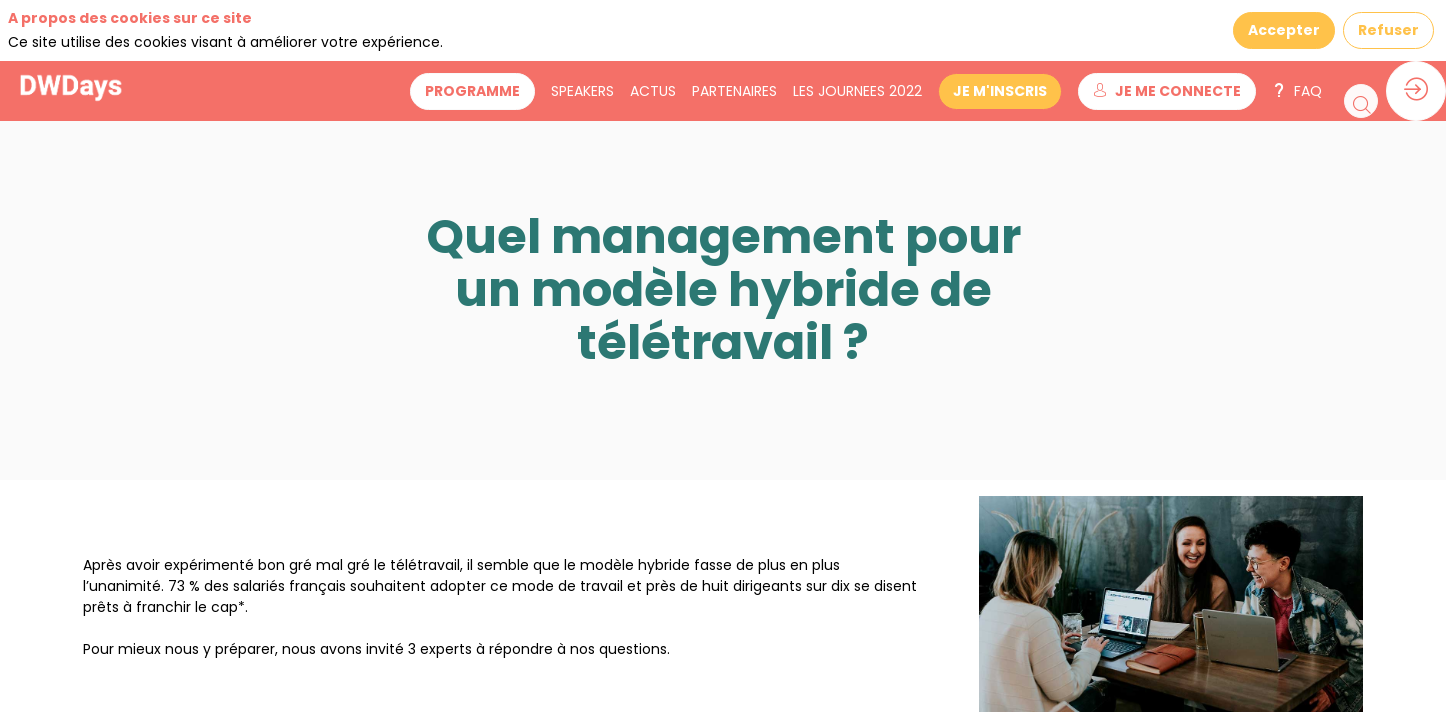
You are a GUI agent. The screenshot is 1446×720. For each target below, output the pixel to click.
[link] (624, 30)
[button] (514, 30)
